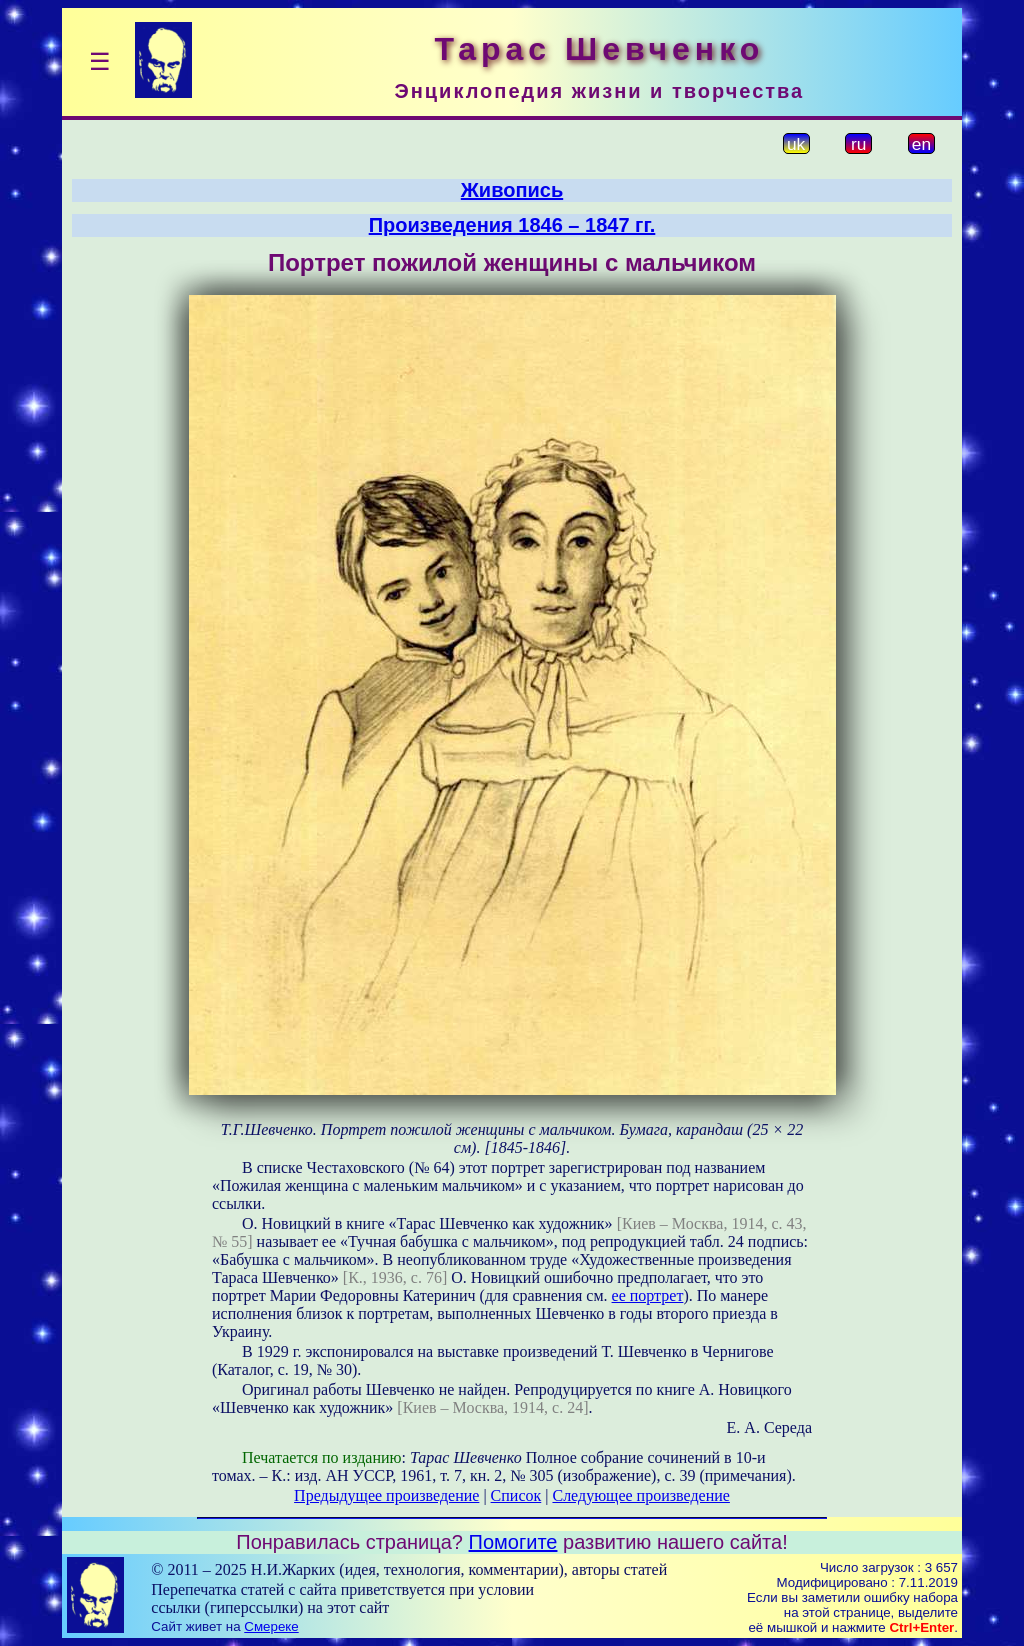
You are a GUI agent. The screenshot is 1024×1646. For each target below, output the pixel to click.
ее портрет (648, 1295)
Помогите (513, 1542)
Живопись (512, 190)
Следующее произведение (640, 1495)
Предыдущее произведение (386, 1495)
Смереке (271, 1626)
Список (516, 1495)
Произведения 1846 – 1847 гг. (512, 225)
